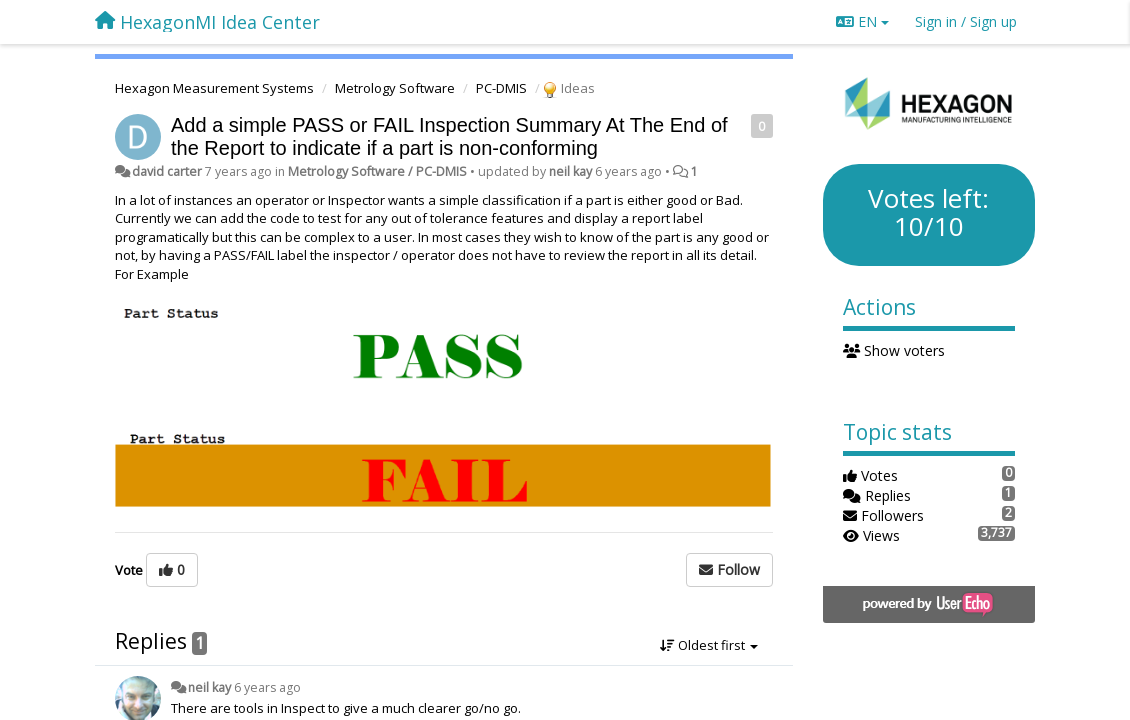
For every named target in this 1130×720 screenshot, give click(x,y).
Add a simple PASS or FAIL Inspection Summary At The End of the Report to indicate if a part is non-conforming (449, 136)
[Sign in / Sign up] (966, 22)
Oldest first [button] (709, 645)
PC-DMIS (501, 88)
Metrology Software (395, 88)
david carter (167, 171)
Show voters (894, 350)
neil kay (570, 171)
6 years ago (267, 687)
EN (862, 21)
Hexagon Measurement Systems (214, 88)
